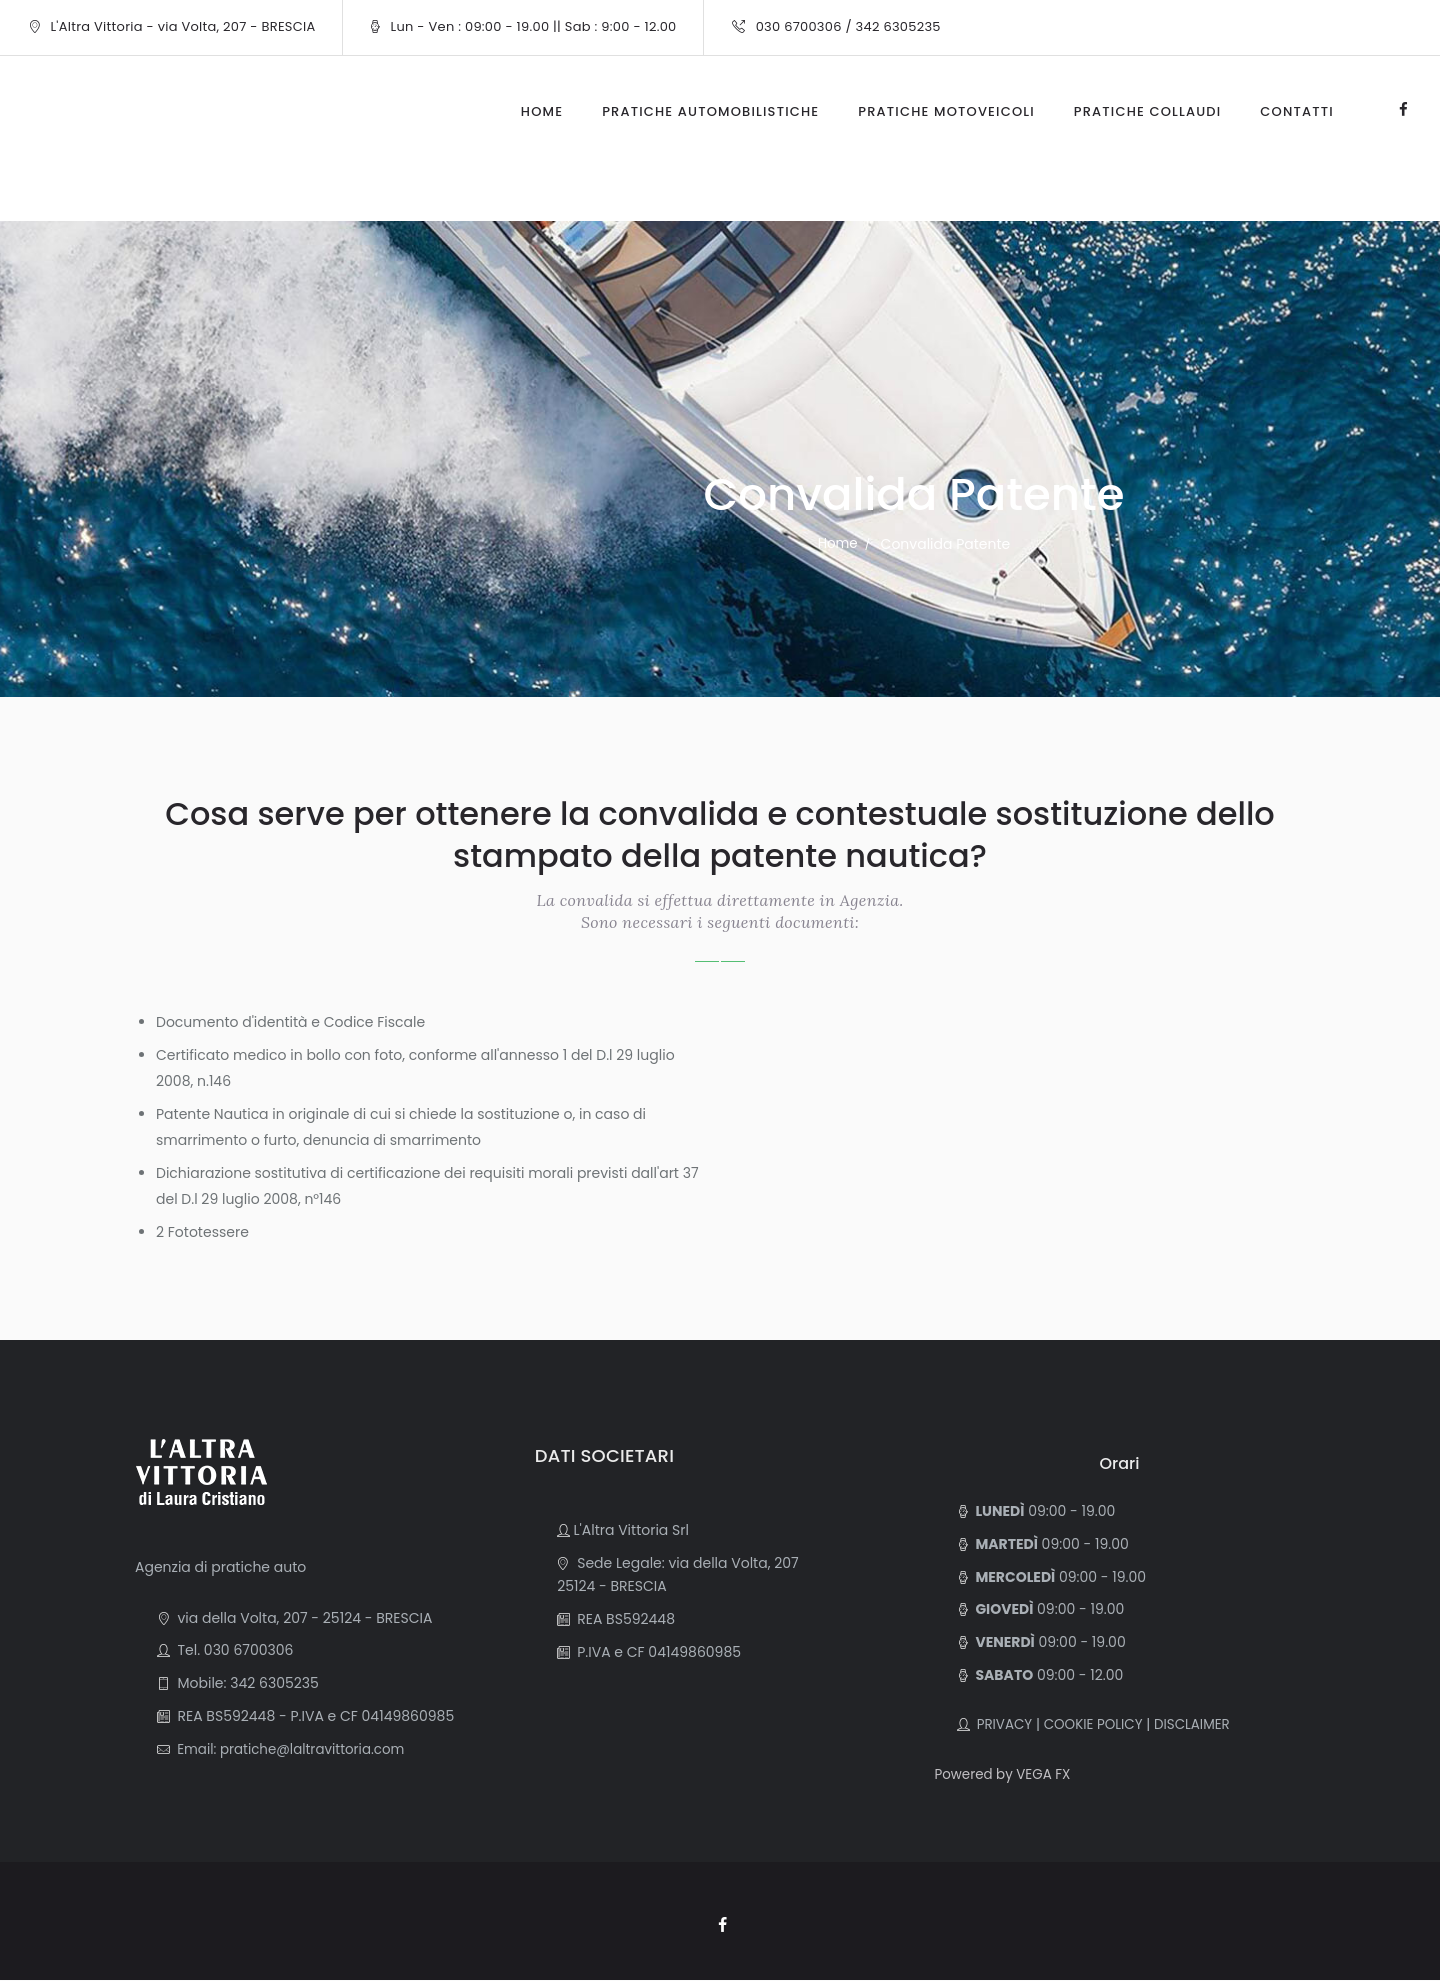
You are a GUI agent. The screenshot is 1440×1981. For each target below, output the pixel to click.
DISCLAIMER (1200, 1724)
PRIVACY (1001, 1724)
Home (838, 544)
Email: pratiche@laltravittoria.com (292, 1750)
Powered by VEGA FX (1006, 1774)
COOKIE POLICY (1097, 1724)
